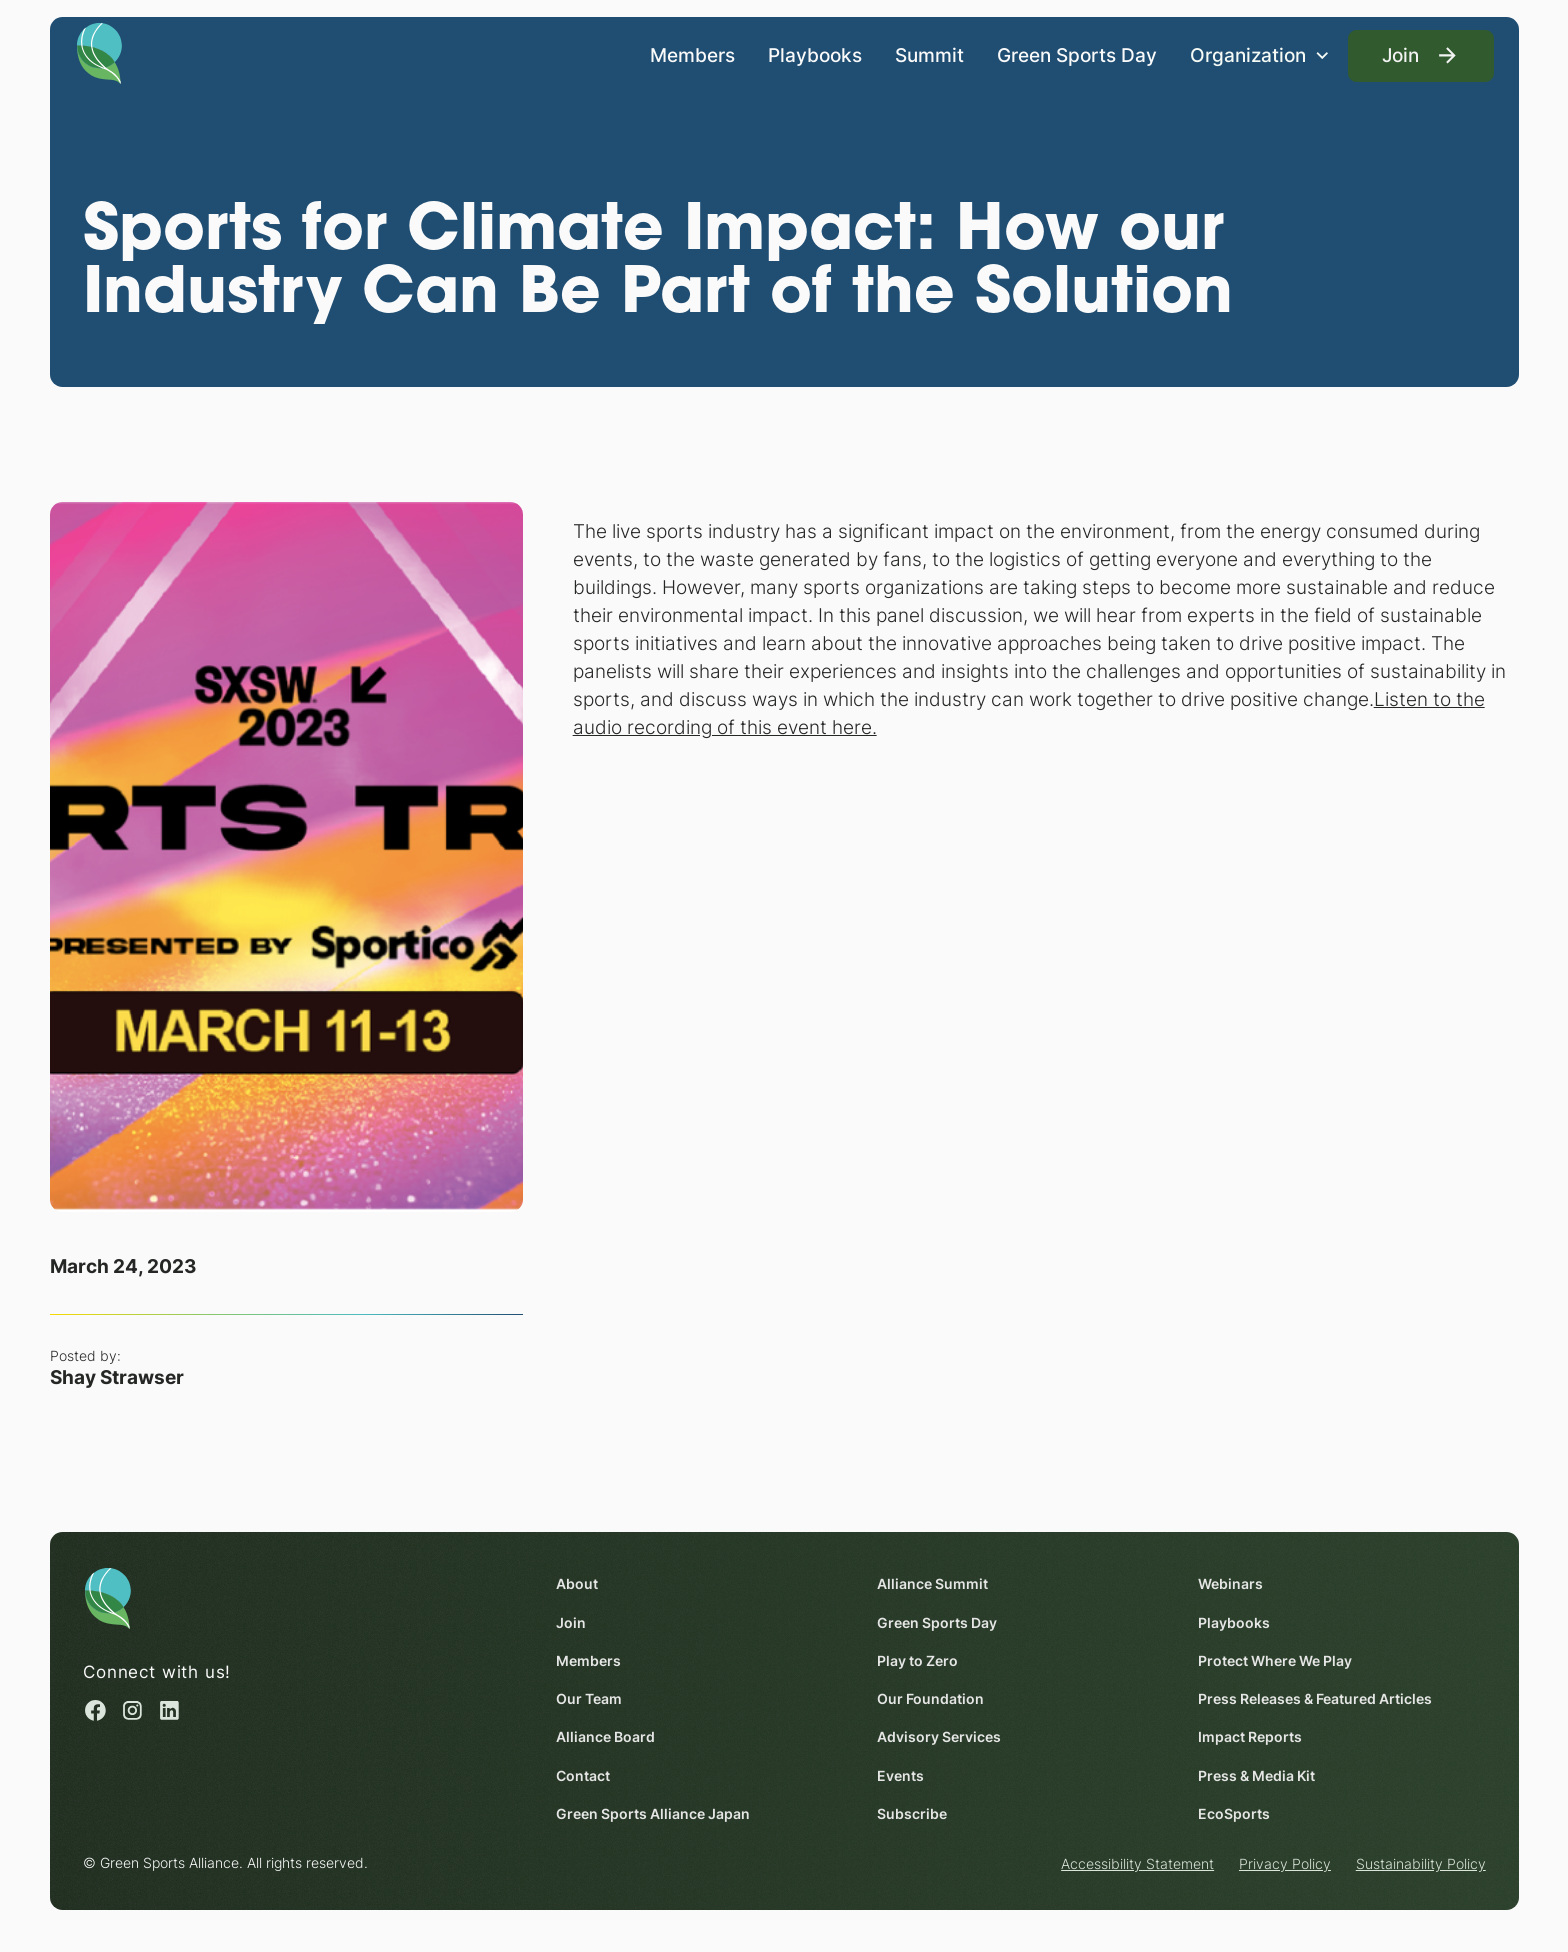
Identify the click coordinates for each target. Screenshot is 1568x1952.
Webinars (1230, 1584)
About (577, 1584)
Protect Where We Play (1275, 1660)
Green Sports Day (1077, 54)
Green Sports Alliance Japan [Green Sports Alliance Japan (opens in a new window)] (653, 1813)
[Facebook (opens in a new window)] (95, 1710)
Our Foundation (930, 1699)
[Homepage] (99, 52)
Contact (583, 1775)
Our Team (589, 1699)
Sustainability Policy (1420, 1864)
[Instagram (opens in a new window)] (132, 1710)
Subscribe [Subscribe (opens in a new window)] (912, 1813)
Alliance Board (605, 1737)
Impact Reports (1250, 1737)
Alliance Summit (932, 1584)
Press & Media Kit (1256, 1775)
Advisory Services (939, 1737)
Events (900, 1775)
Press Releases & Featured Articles (1315, 1699)
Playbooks (815, 54)
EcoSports (1234, 1813)
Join (571, 1622)
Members (692, 54)
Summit (929, 54)
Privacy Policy (1285, 1864)
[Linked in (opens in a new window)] (169, 1710)
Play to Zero (917, 1660)
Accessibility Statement (1137, 1864)
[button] (1260, 55)
